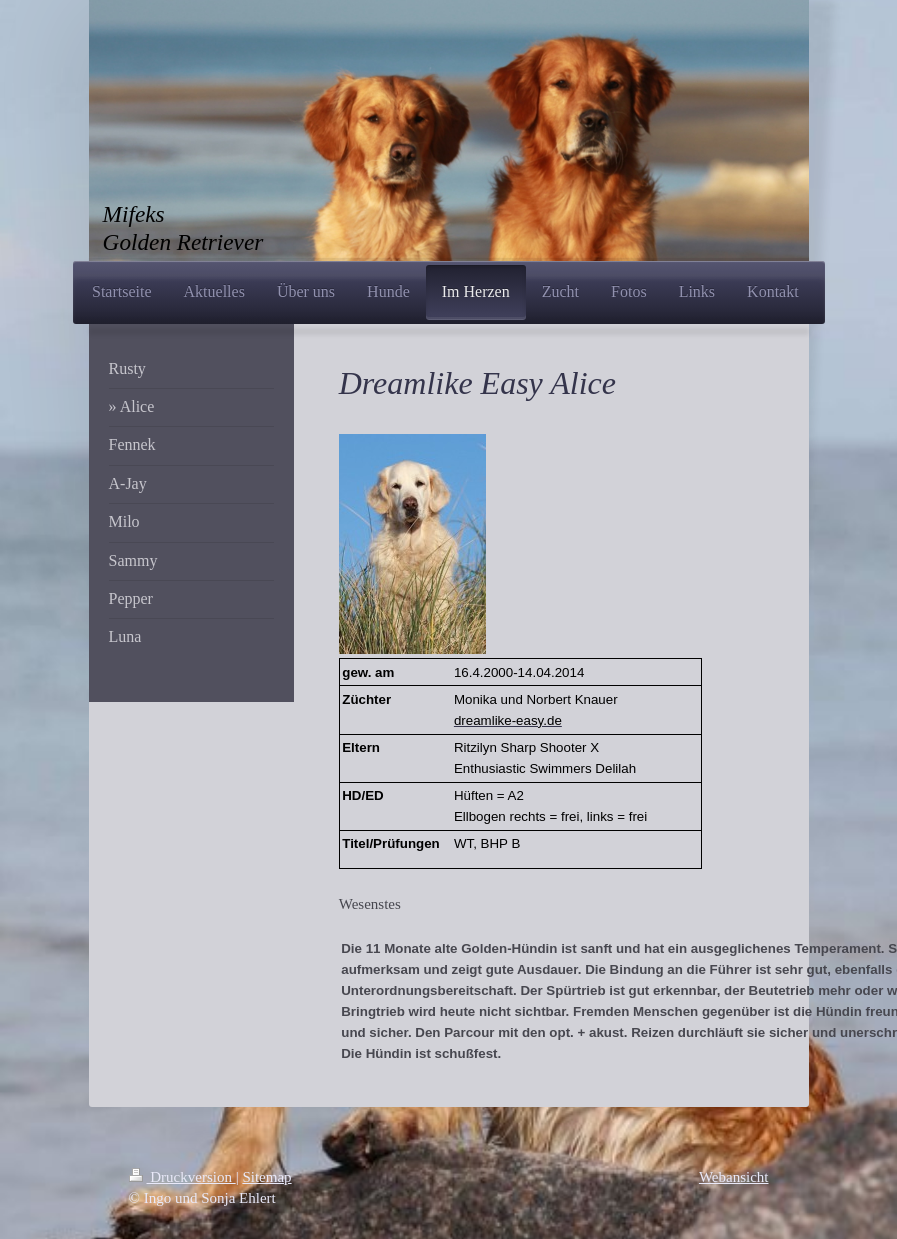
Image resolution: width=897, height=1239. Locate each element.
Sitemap (266, 1177)
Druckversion (182, 1177)
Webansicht (734, 1177)
